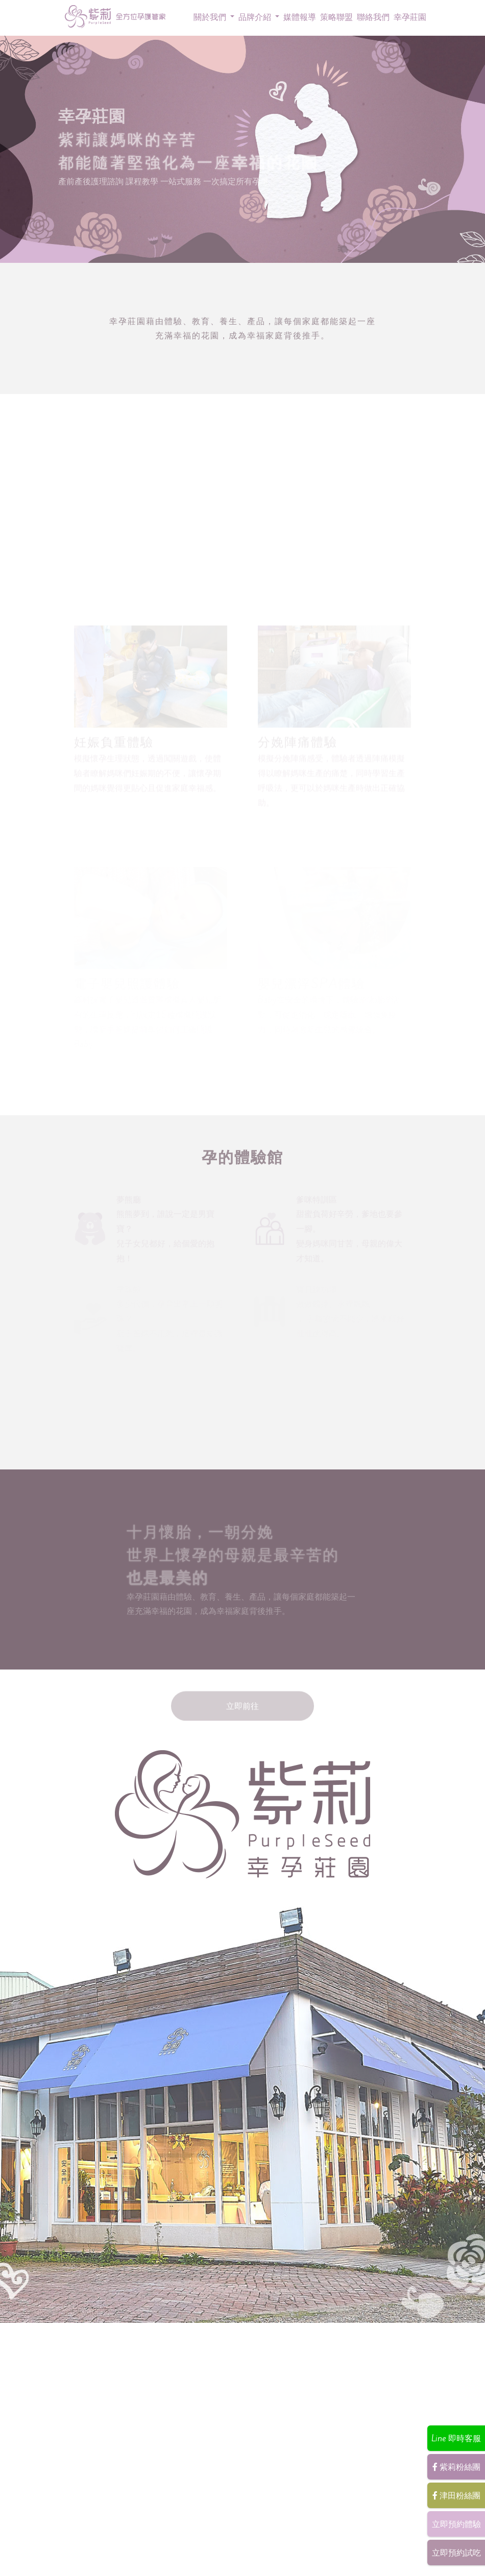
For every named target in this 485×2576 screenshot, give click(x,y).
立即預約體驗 (456, 2524)
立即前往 (242, 1696)
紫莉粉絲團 (456, 2467)
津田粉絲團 (456, 2495)
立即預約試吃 (456, 2552)
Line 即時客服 (456, 2438)
